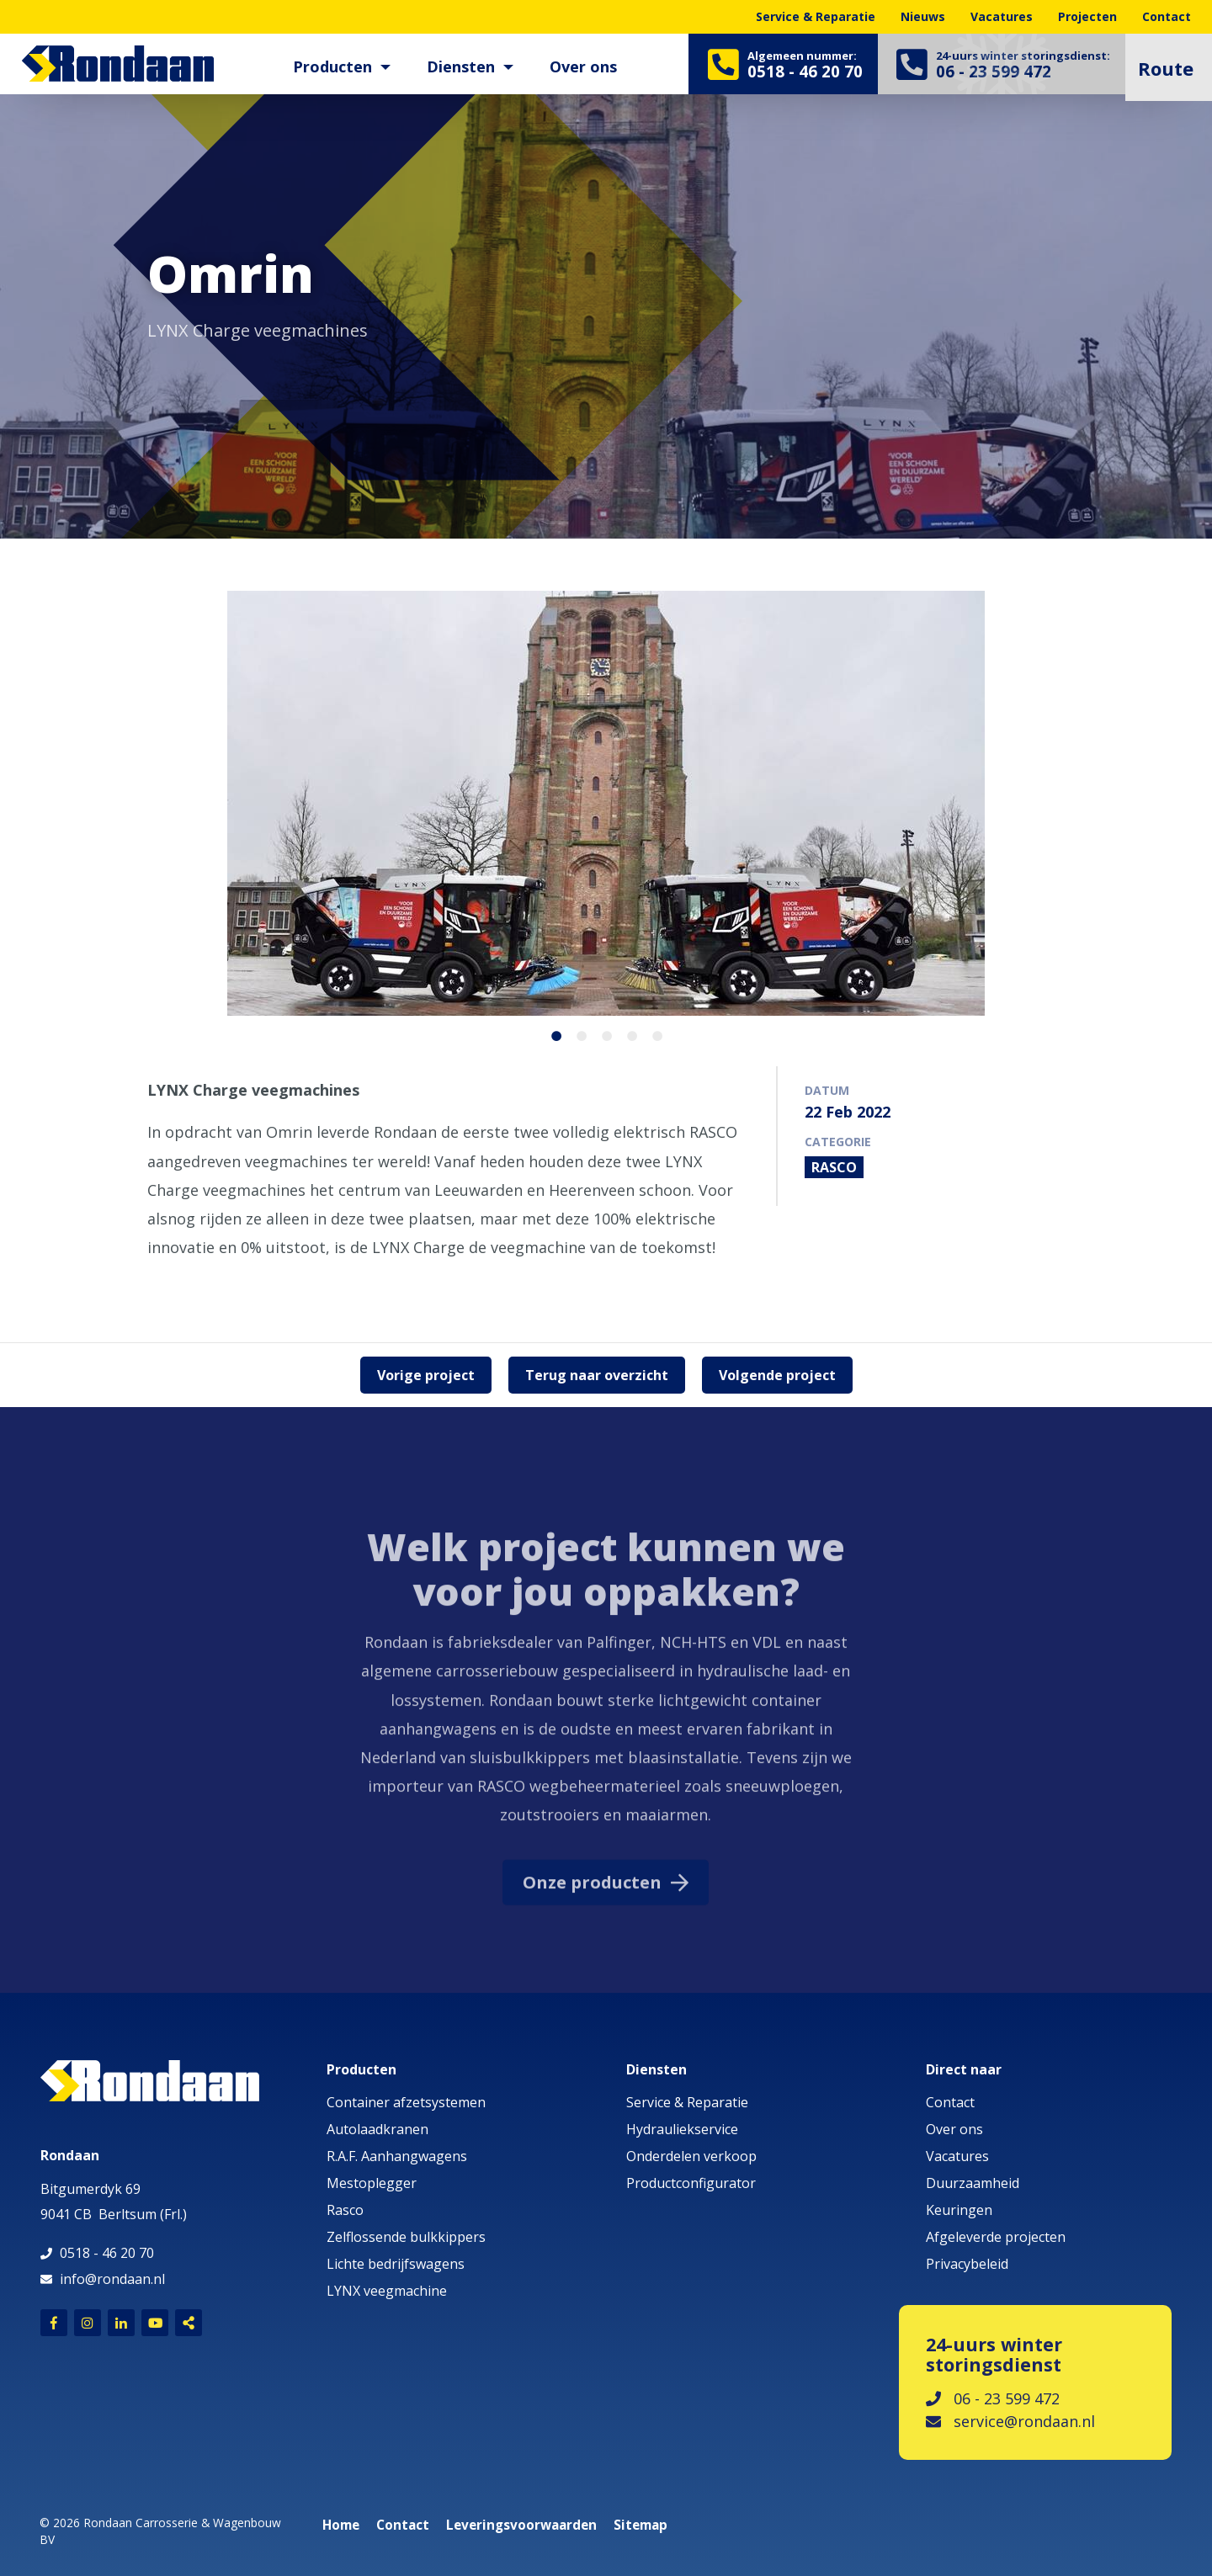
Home (340, 2525)
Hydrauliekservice (682, 2129)
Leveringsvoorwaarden (521, 2525)
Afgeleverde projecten (996, 2237)
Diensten (453, 66)
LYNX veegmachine (387, 2290)
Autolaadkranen (377, 2129)
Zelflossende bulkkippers (406, 2237)
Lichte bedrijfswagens (396, 2264)
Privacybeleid (967, 2264)
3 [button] (602, 1033)
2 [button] (576, 1033)
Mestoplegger (372, 2183)
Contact (1166, 17)
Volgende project (777, 1375)
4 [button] (627, 1033)
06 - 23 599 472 (993, 2398)
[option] (606, 294)
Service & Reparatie (815, 17)
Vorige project (426, 1375)
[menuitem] (331, 67)
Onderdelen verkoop (691, 2156)
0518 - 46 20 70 (107, 2253)
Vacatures (1001, 17)
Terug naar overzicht (596, 1375)
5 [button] (652, 1033)
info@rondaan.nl (112, 2279)
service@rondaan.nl (1010, 2421)
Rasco (345, 2210)
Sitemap (640, 2525)
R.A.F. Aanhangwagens (397, 2156)
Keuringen (959, 2210)
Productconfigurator (691, 2183)
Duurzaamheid (972, 2183)
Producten (324, 66)
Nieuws (923, 17)
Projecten (1087, 17)
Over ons (575, 66)
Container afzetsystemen (406, 2102)
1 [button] (551, 1033)
